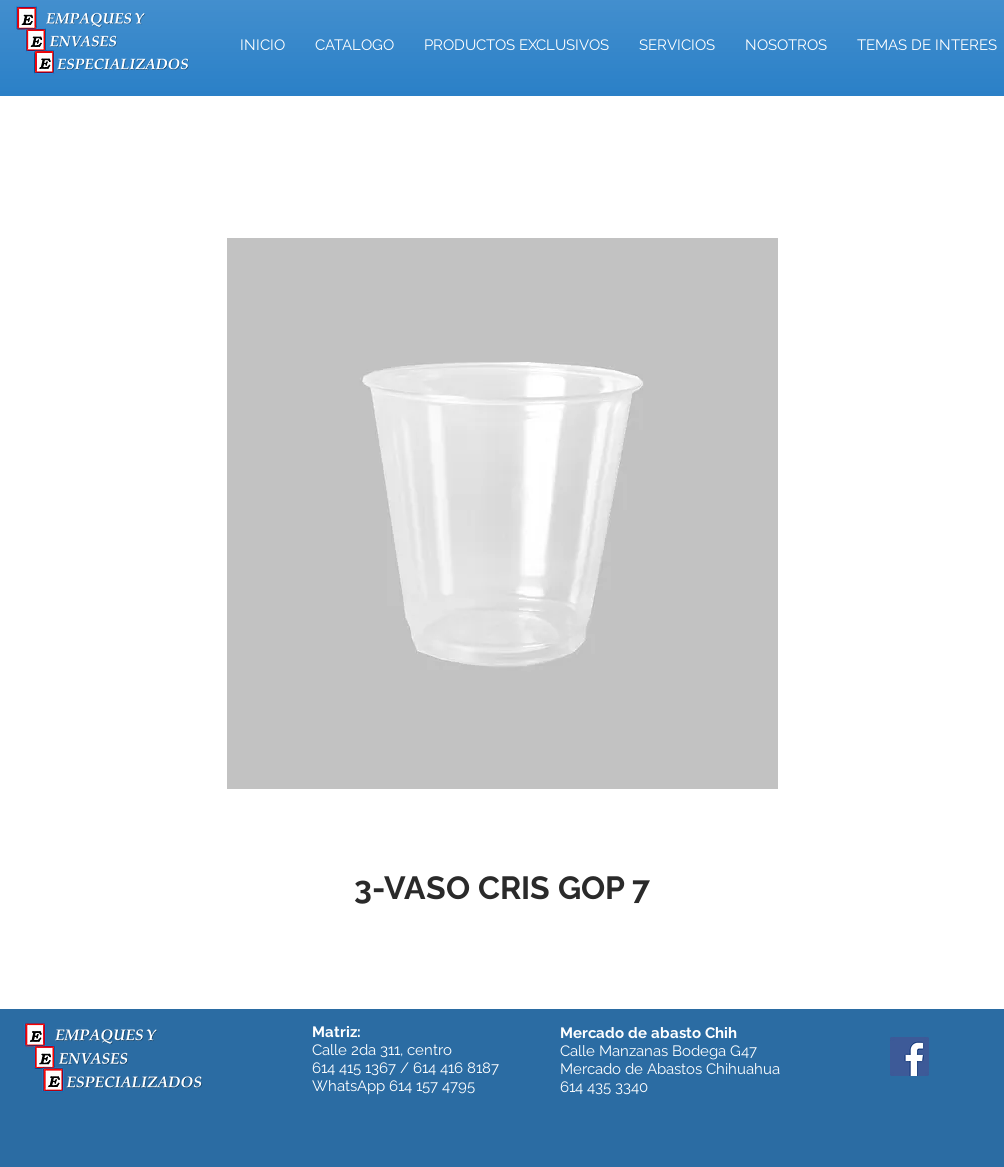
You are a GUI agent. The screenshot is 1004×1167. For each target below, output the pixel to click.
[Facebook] (909, 1056)
